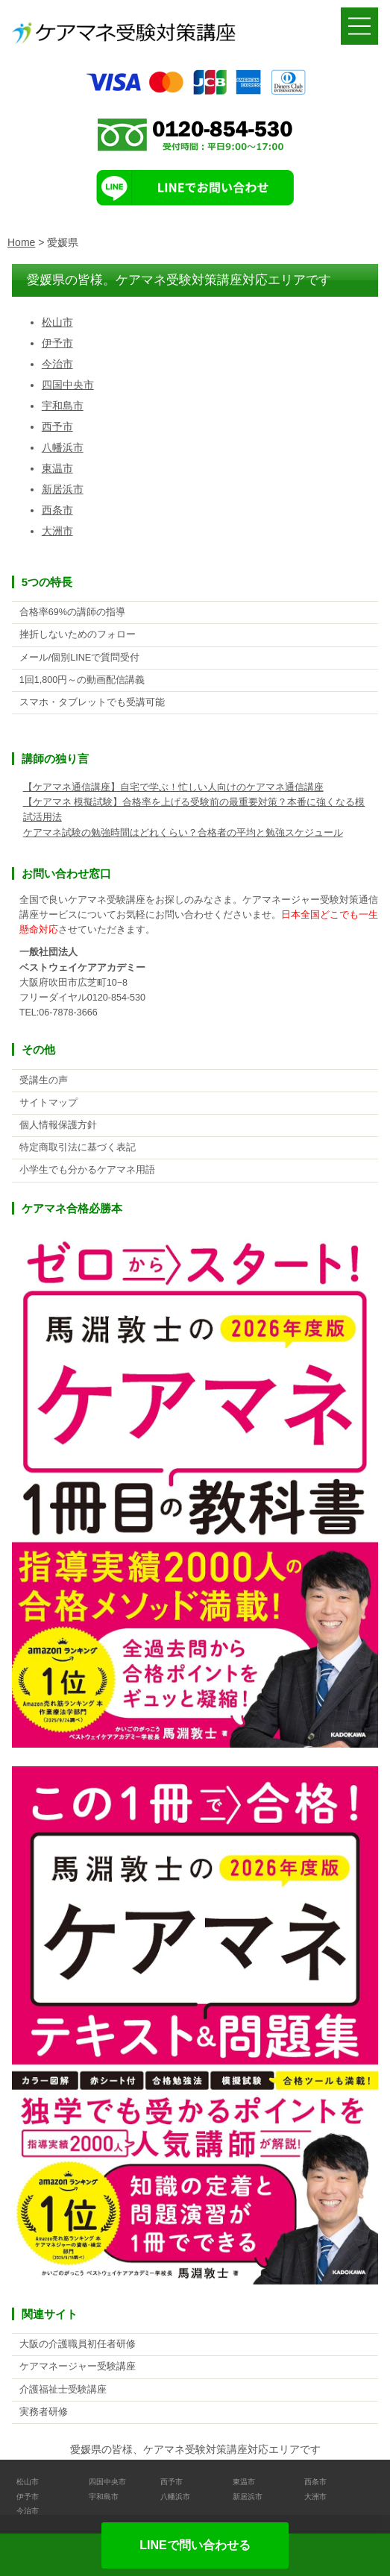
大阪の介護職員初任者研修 (77, 2344)
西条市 (57, 510)
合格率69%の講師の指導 (72, 612)
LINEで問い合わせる (194, 2545)
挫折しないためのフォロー (77, 634)
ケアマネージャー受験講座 (77, 2366)
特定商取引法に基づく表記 (77, 1147)
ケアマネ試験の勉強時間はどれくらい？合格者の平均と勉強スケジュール (183, 833)
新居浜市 (63, 489)
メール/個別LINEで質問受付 (79, 657)
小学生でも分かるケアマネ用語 (87, 1170)
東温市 (57, 468)
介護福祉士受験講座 (63, 2389)
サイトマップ (48, 1103)
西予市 (57, 426)
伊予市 (57, 343)
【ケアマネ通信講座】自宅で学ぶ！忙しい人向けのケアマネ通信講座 (173, 787)
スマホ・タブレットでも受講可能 (92, 702)
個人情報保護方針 (58, 1125)
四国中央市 (68, 385)
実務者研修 (43, 2412)
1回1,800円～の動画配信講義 (82, 680)
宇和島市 (63, 406)
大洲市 (57, 531)
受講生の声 (43, 1080)
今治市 (57, 364)
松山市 (57, 322)
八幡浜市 (63, 447)
